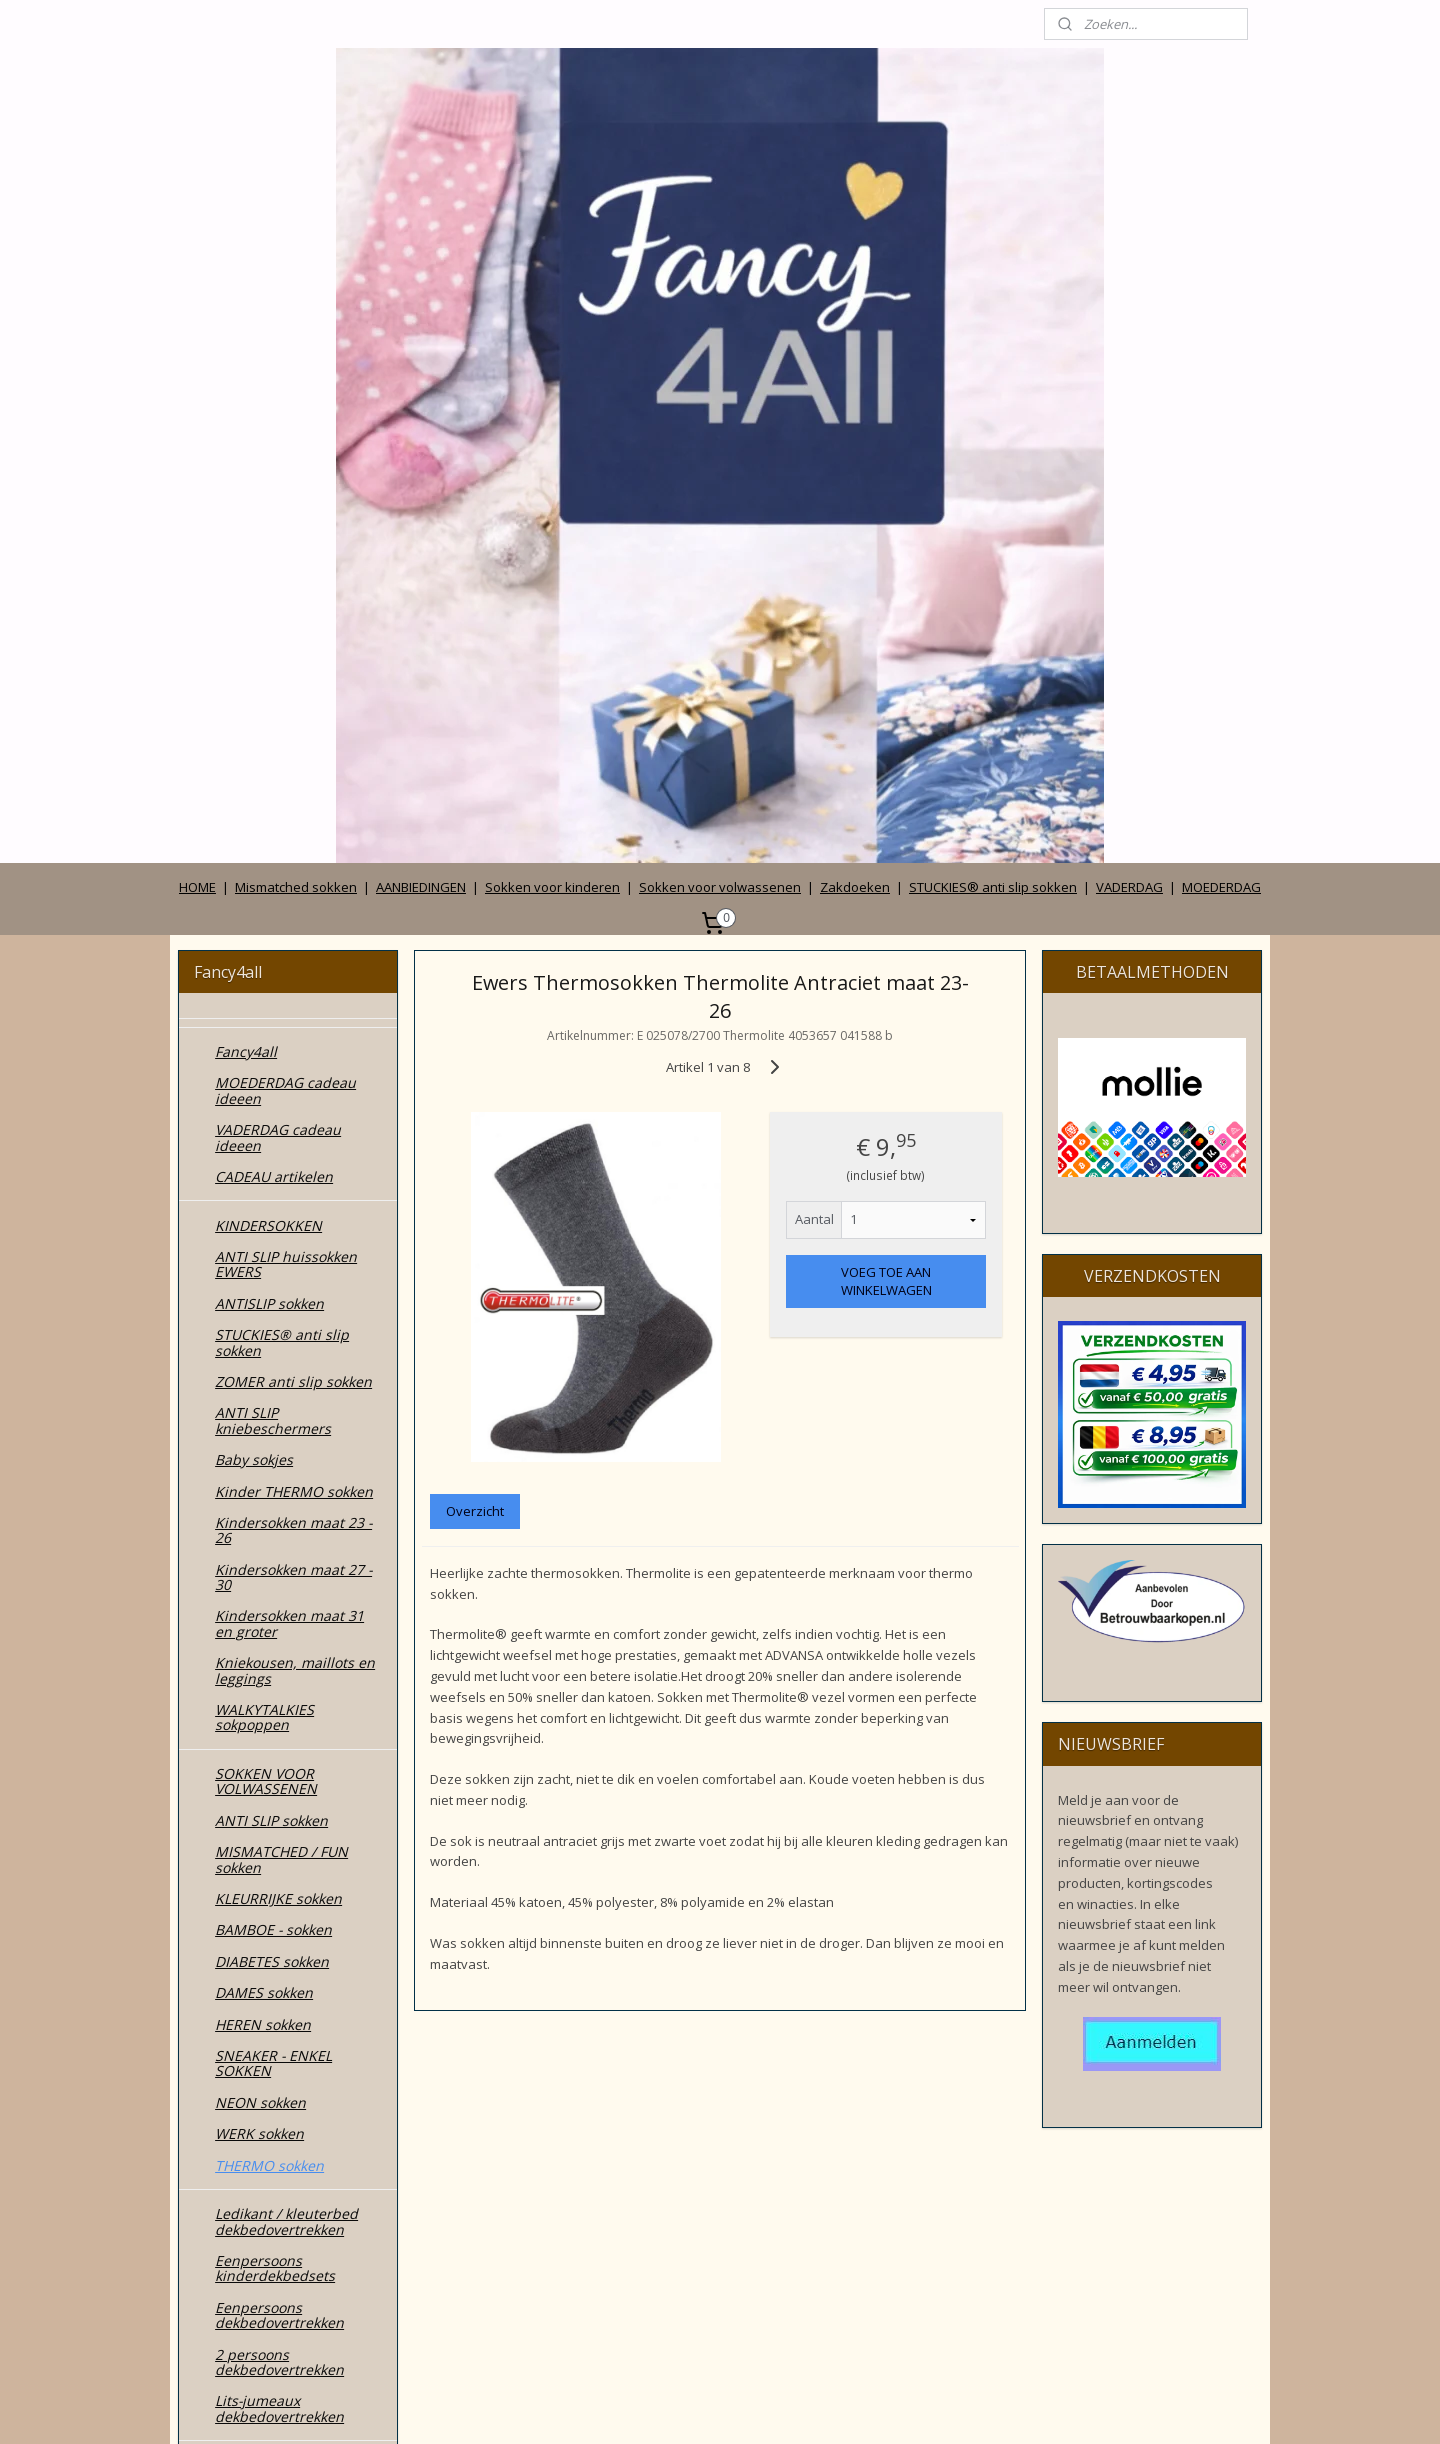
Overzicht (475, 1054)
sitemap (631, 2407)
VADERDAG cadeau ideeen (278, 680)
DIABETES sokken (272, 1504)
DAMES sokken (264, 1535)
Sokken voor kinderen (552, 430)
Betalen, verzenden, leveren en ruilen (282, 2314)
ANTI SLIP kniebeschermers (273, 963)
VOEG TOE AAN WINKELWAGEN (885, 824)
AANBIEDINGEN (421, 430)
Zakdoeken (855, 430)
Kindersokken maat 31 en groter (289, 1166)
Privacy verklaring (274, 2275)
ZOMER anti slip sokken (293, 924)
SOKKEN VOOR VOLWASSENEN (266, 1324)
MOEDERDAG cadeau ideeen (285, 633)
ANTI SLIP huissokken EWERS (286, 807)
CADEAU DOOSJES (274, 2007)
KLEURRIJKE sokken (278, 1441)
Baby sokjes (254, 1002)
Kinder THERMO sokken (294, 1034)
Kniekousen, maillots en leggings (295, 1213)
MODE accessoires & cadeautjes (283, 2047)
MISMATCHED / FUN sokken (281, 1402)
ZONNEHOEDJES (269, 2148)
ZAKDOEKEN (256, 2117)
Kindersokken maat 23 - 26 (293, 1073)
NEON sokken (260, 1645)
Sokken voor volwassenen (720, 430)
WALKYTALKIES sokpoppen (264, 1260)
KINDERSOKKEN (268, 768)
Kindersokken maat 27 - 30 (293, 1120)
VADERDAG (1129, 430)
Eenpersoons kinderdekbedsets (275, 1811)
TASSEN (241, 2086)
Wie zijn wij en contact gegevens (290, 2205)
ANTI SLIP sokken (271, 1363)
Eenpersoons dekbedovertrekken (279, 1858)
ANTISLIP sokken (269, 846)
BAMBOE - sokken (273, 1472)
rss (673, 2407)
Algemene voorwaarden (294, 2244)
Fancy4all (246, 594)
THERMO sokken (269, 1708)
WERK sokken (259, 1676)
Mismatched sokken (296, 430)
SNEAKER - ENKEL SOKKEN (273, 1606)
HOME (197, 430)
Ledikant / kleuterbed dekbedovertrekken (286, 1764)
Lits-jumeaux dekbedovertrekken (279, 1951)
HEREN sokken (263, 1567)
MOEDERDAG (1221, 430)
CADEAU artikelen (274, 719)
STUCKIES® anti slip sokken (993, 430)
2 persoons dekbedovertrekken (279, 1905)
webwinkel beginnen (750, 2407)
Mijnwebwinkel (924, 2407)
